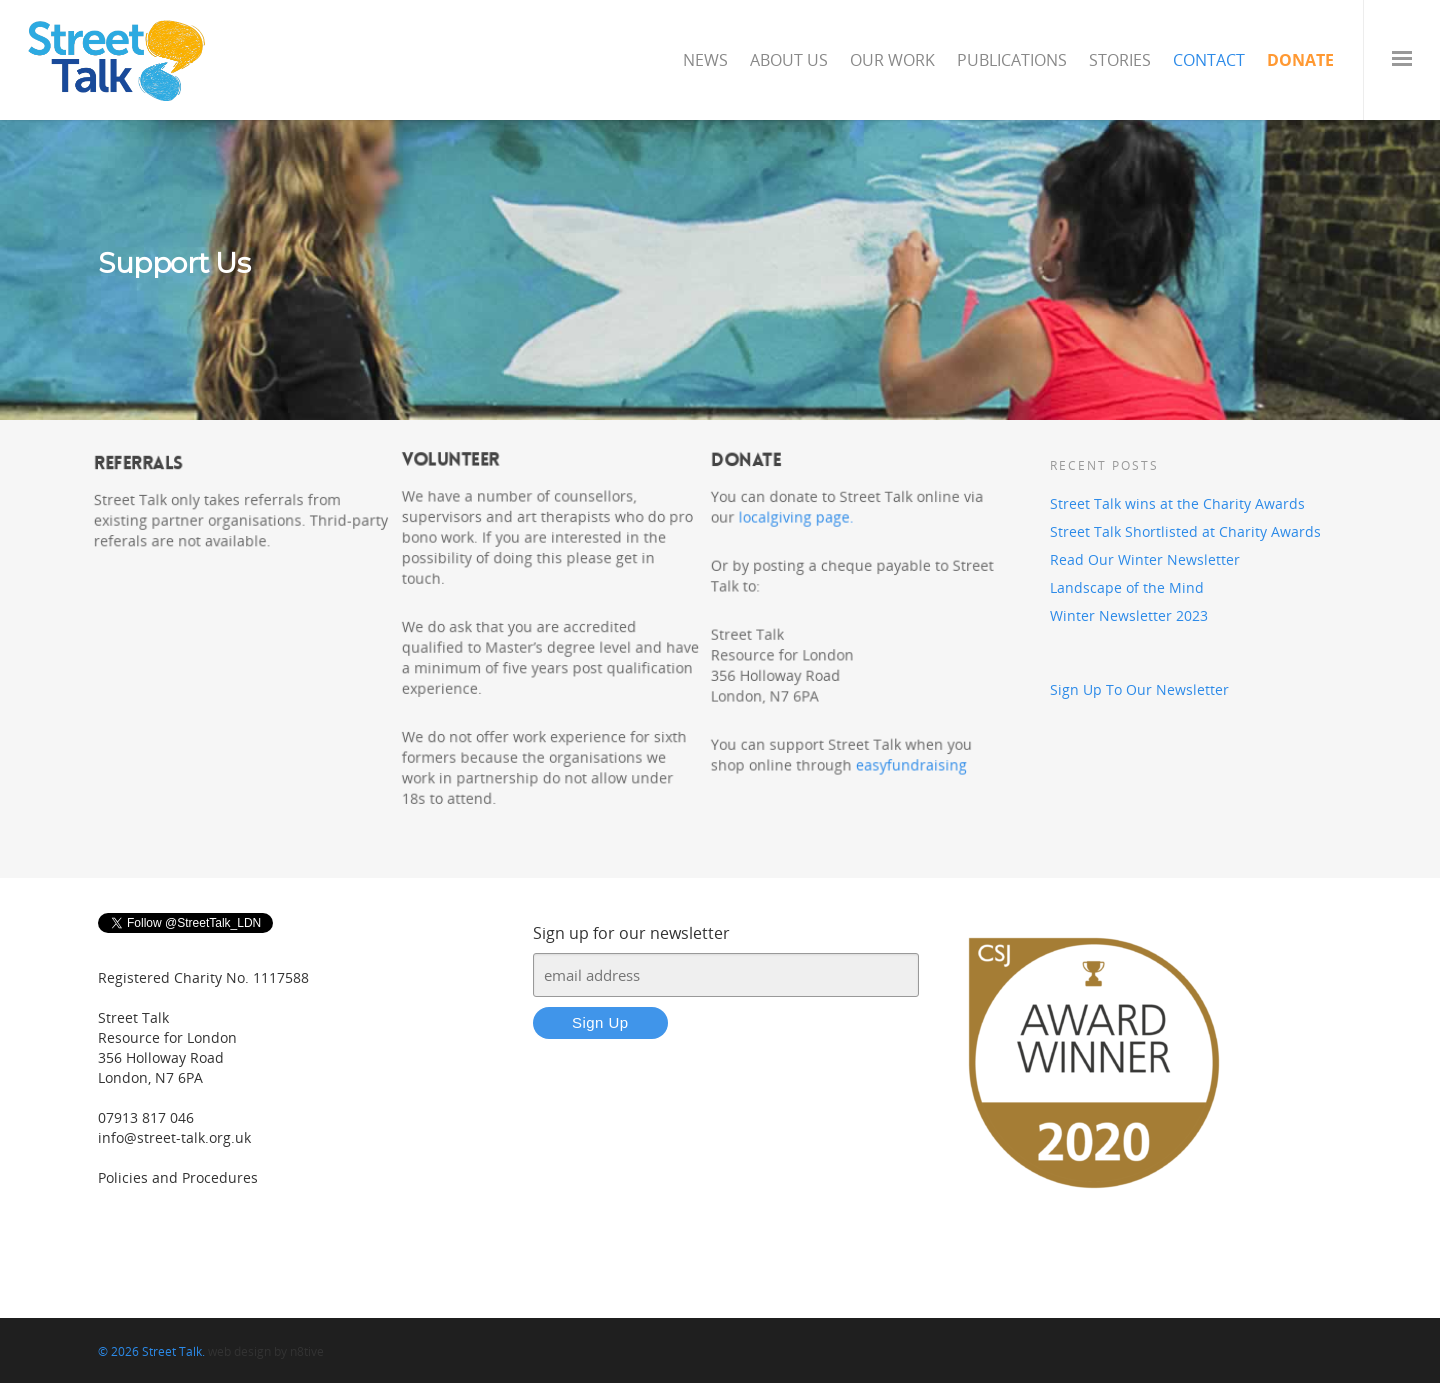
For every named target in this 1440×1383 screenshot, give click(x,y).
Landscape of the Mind (1127, 587)
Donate (1300, 60)
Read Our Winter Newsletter (1145, 559)
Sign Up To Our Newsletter (1139, 689)
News (705, 60)
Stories (1120, 60)
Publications (1012, 60)
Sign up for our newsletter (631, 933)
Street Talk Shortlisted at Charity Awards (1185, 531)
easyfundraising (911, 767)
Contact (1209, 60)
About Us (789, 60)
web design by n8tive (266, 1351)
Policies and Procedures (178, 1177)
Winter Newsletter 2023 (1129, 615)
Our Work (892, 60)
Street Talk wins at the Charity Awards (1177, 503)
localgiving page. (794, 516)
